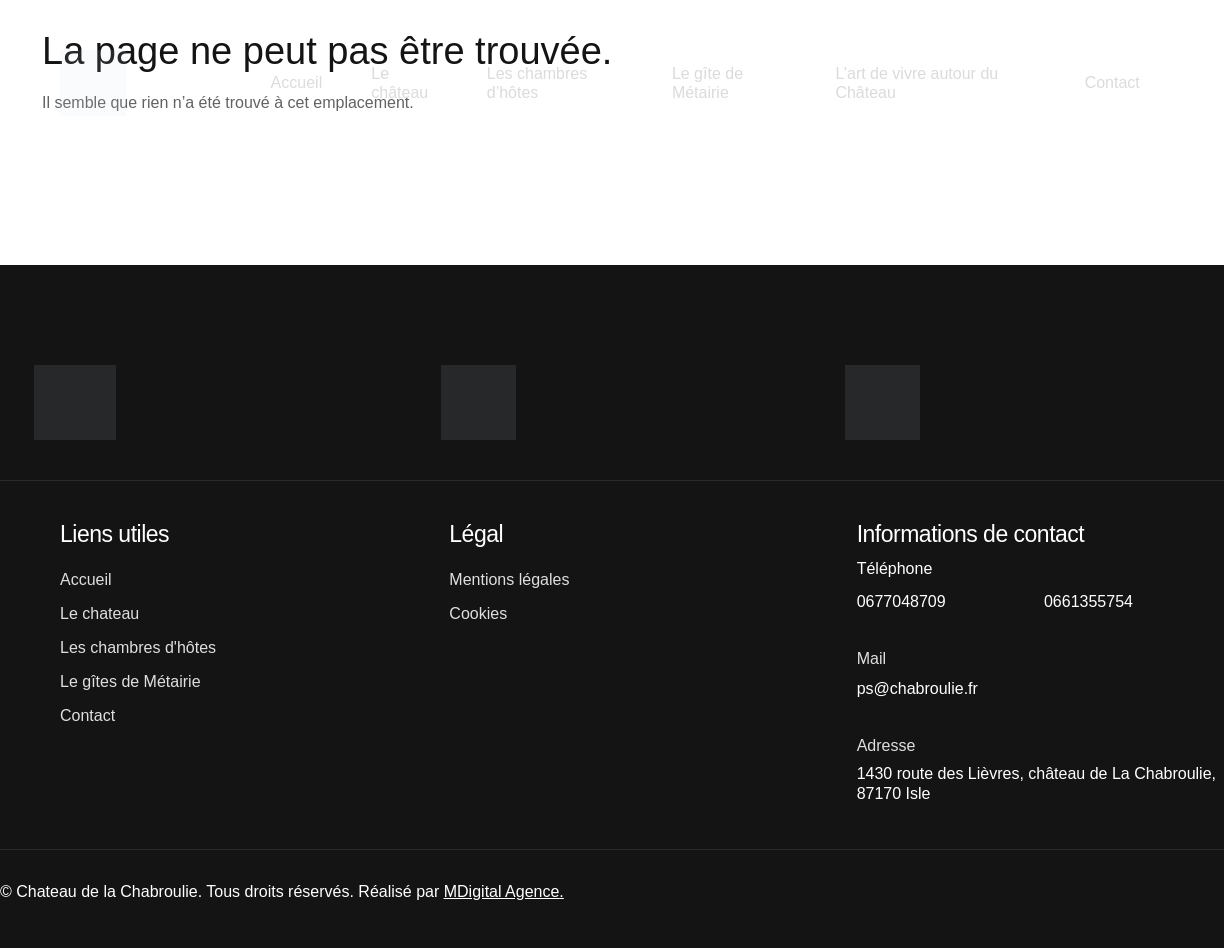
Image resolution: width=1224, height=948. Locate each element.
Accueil (296, 82)
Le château (400, 83)
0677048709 (901, 601)
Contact (1111, 82)
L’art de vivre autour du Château (916, 83)
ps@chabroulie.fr (917, 688)
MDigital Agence (502, 891)
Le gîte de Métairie (707, 83)
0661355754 (1088, 601)
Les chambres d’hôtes (537, 83)
